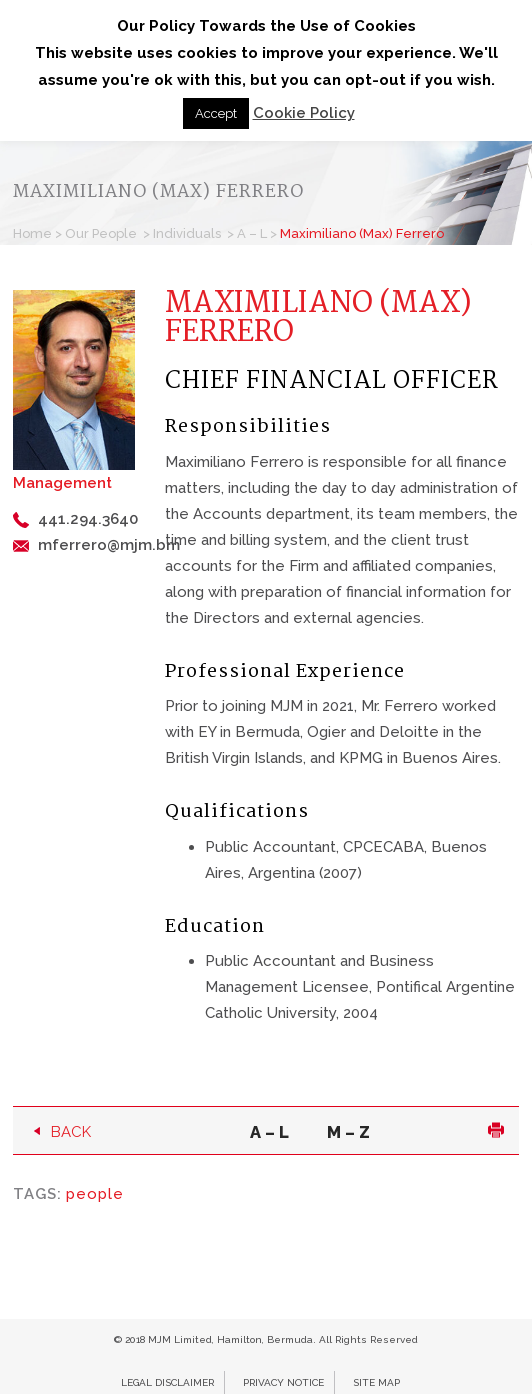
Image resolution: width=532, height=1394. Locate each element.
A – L (252, 233)
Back (71, 1132)
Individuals (187, 233)
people (95, 1194)
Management (62, 483)
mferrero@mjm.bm (109, 545)
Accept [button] (216, 113)
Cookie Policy (304, 113)
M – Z (348, 1132)
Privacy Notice (283, 1382)
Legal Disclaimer (167, 1382)
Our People (101, 233)
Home (32, 233)
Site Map (376, 1382)
